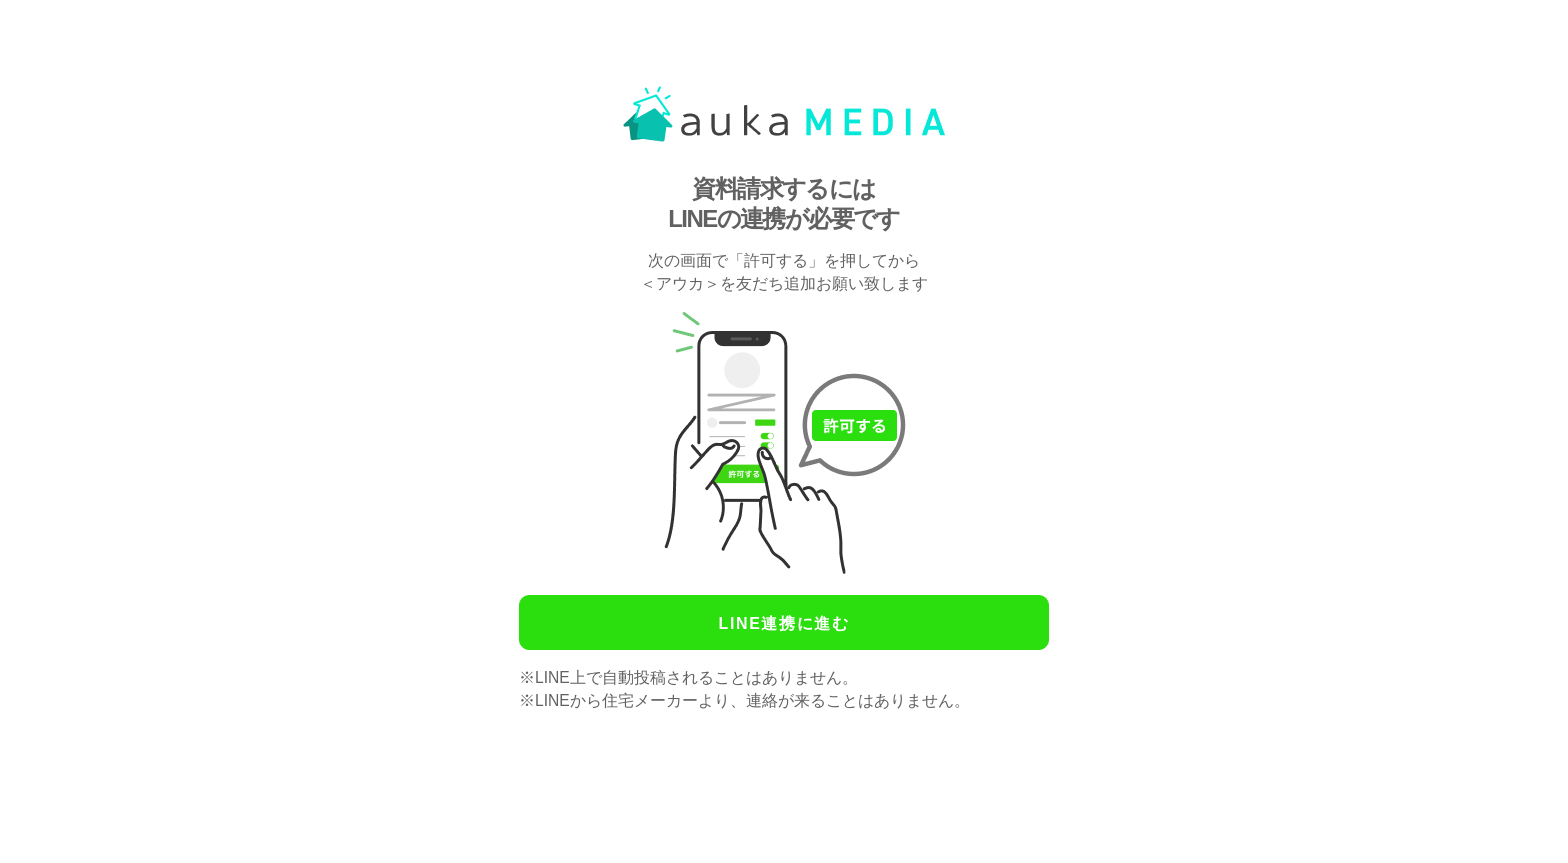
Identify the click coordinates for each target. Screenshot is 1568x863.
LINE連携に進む (784, 623)
